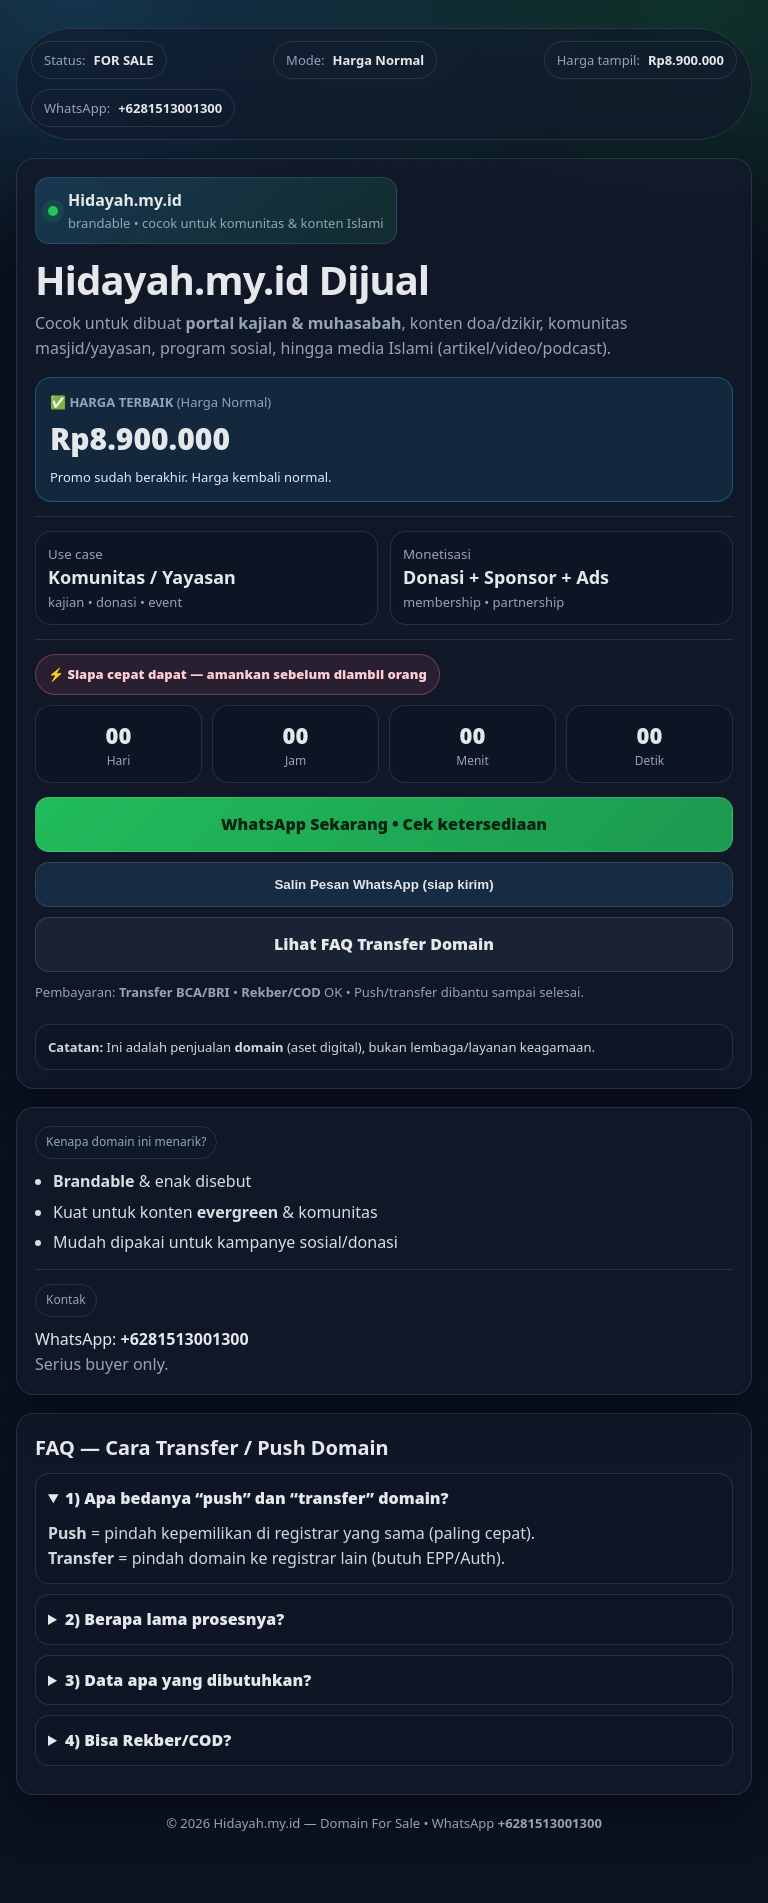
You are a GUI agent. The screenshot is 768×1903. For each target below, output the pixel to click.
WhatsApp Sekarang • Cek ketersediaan (384, 824)
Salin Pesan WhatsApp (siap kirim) (383, 884)
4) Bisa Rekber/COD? (148, 1740)
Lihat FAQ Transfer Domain (384, 944)
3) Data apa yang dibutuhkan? (188, 1680)
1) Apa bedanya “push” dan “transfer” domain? (257, 1498)
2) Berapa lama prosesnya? (174, 1619)
